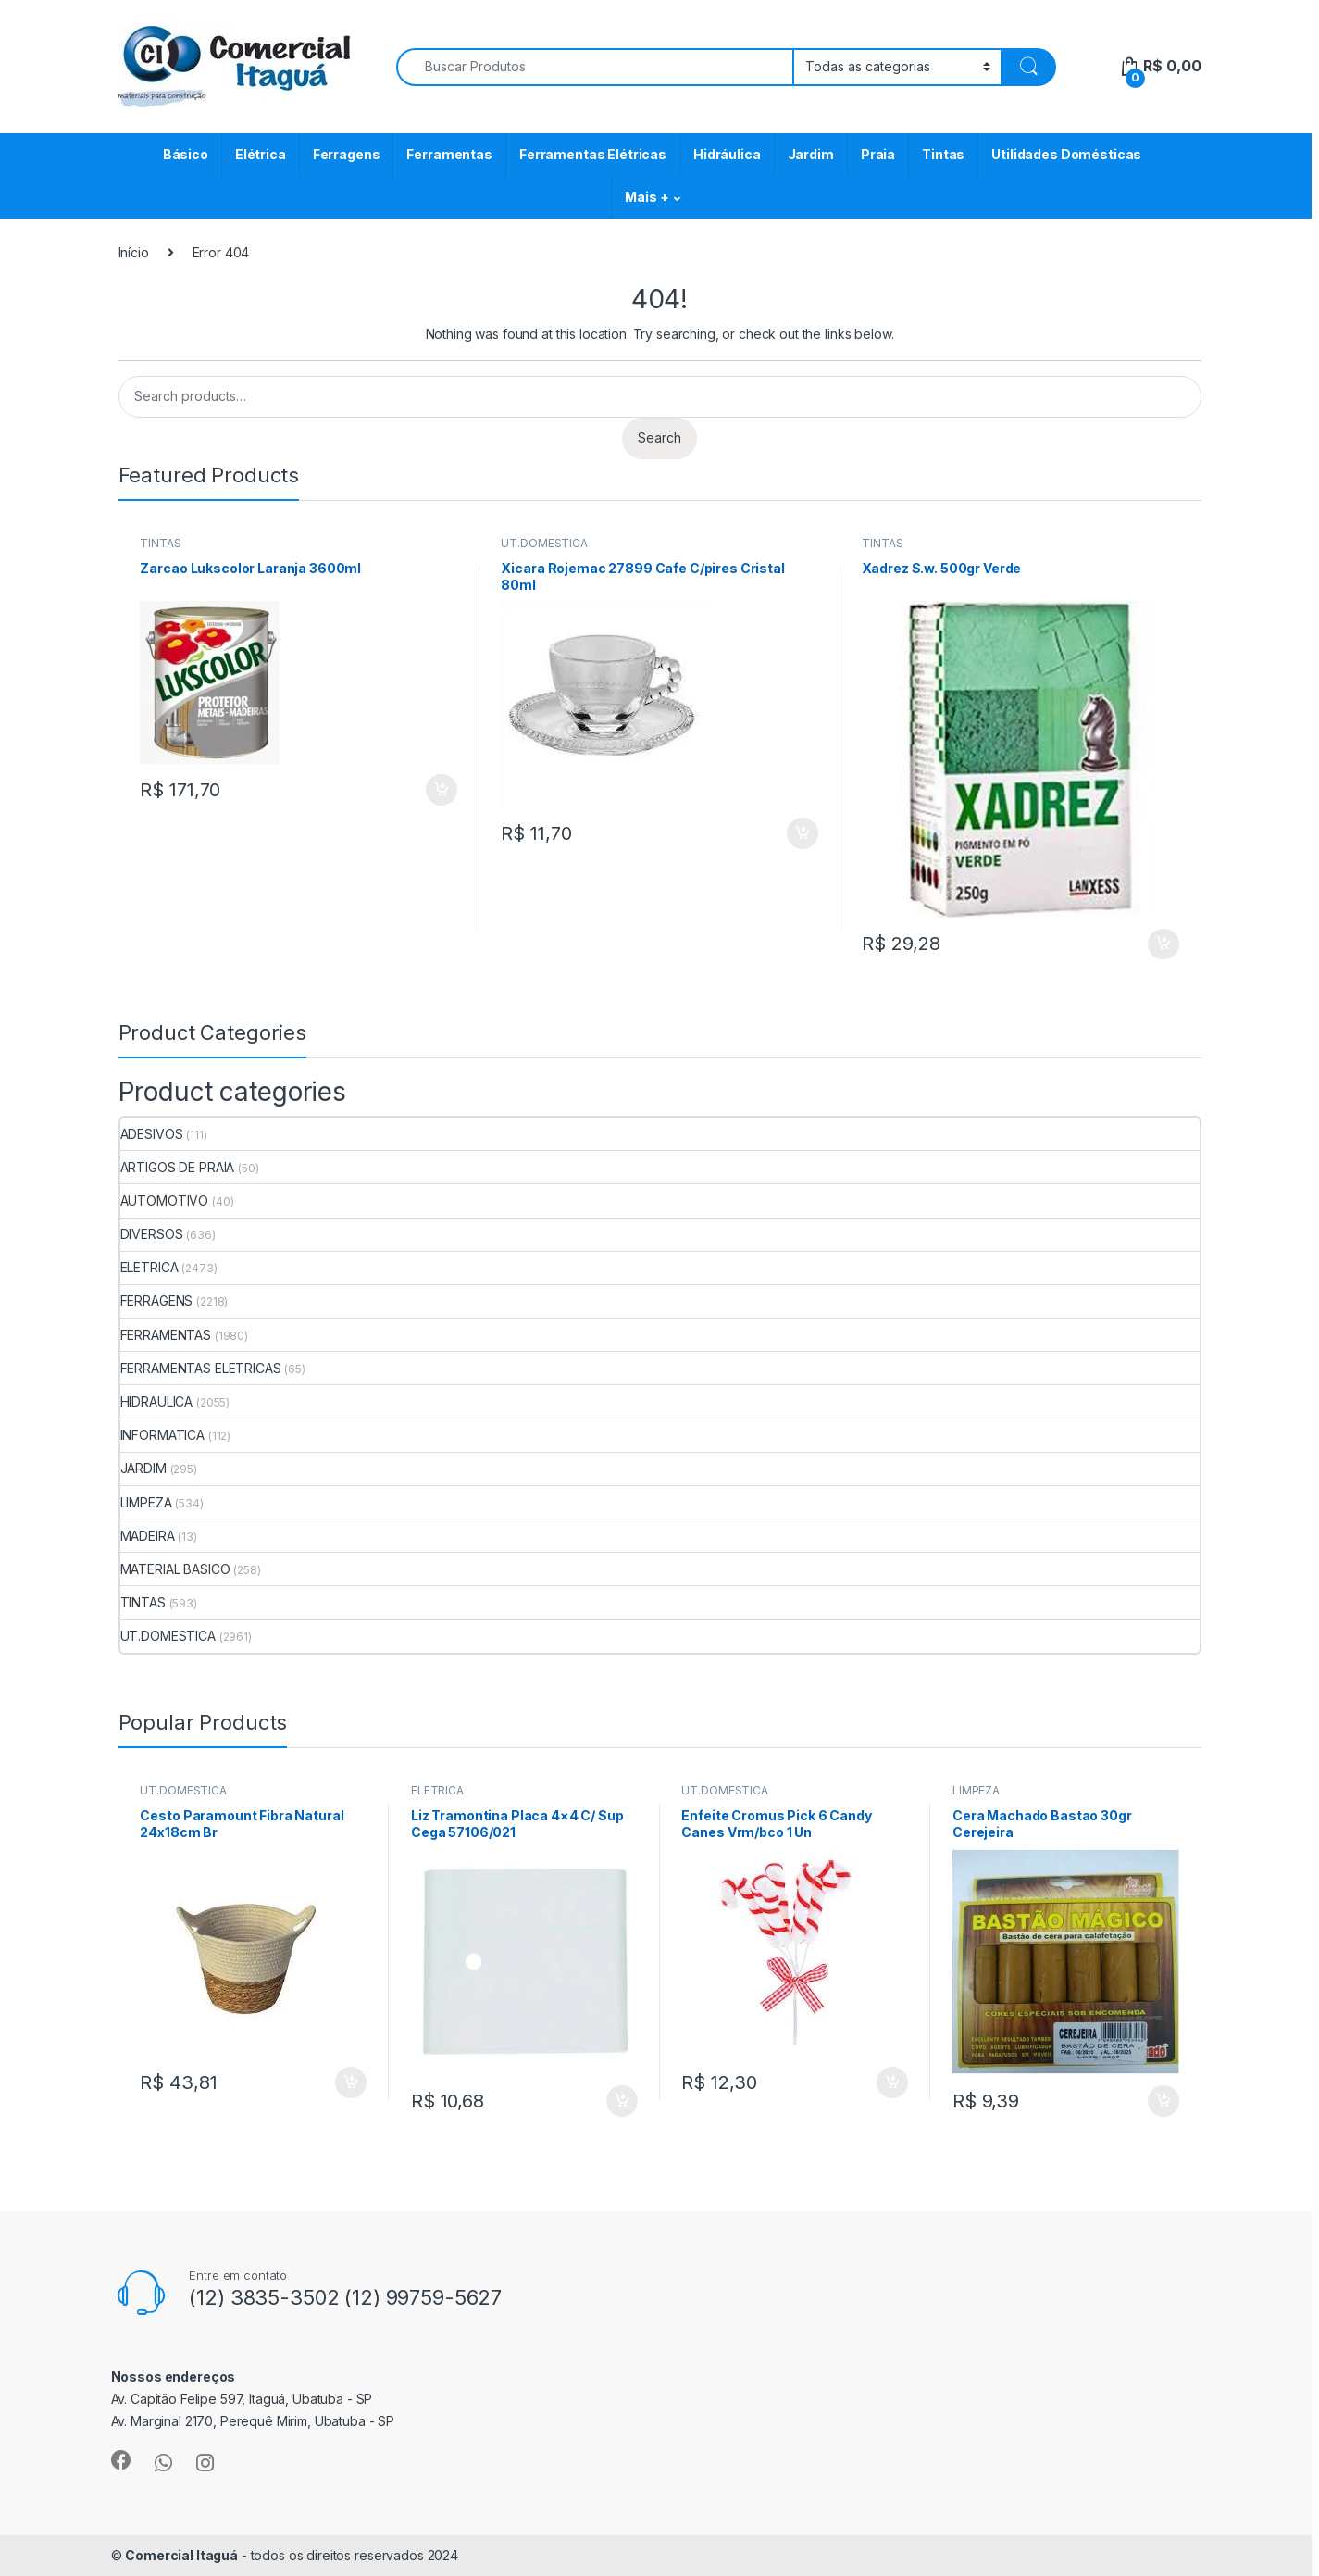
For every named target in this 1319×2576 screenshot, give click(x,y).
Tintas (943, 154)
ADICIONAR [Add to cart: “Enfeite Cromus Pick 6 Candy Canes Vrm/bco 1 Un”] (892, 2082)
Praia (878, 154)
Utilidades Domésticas (1066, 154)
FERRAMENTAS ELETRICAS (200, 1368)
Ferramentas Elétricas (592, 154)
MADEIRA (147, 1536)
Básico (185, 154)
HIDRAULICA (156, 1401)
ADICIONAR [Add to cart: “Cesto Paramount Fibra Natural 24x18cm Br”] (351, 2082)
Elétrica (260, 154)
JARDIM (143, 1468)
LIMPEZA (146, 1502)
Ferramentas (449, 154)
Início (133, 252)
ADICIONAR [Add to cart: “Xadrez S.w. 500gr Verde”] (1163, 944)
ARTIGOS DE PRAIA (177, 1167)
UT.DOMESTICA (544, 543)
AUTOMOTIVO (164, 1200)
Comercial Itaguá (181, 2555)
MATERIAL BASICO (175, 1569)
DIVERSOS (151, 1234)
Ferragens (346, 154)
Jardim (811, 154)
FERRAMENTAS (165, 1335)
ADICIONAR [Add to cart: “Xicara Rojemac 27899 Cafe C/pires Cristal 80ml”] (802, 833)
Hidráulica (727, 154)
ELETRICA (149, 1267)
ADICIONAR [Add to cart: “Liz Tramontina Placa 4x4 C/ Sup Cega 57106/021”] (622, 2101)
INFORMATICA (162, 1435)
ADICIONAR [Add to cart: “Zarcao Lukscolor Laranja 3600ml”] (441, 790)
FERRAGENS (156, 1300)
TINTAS (160, 543)
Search (659, 437)
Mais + (646, 197)
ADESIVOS (151, 1134)
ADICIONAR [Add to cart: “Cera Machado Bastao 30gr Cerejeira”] (1163, 2101)
